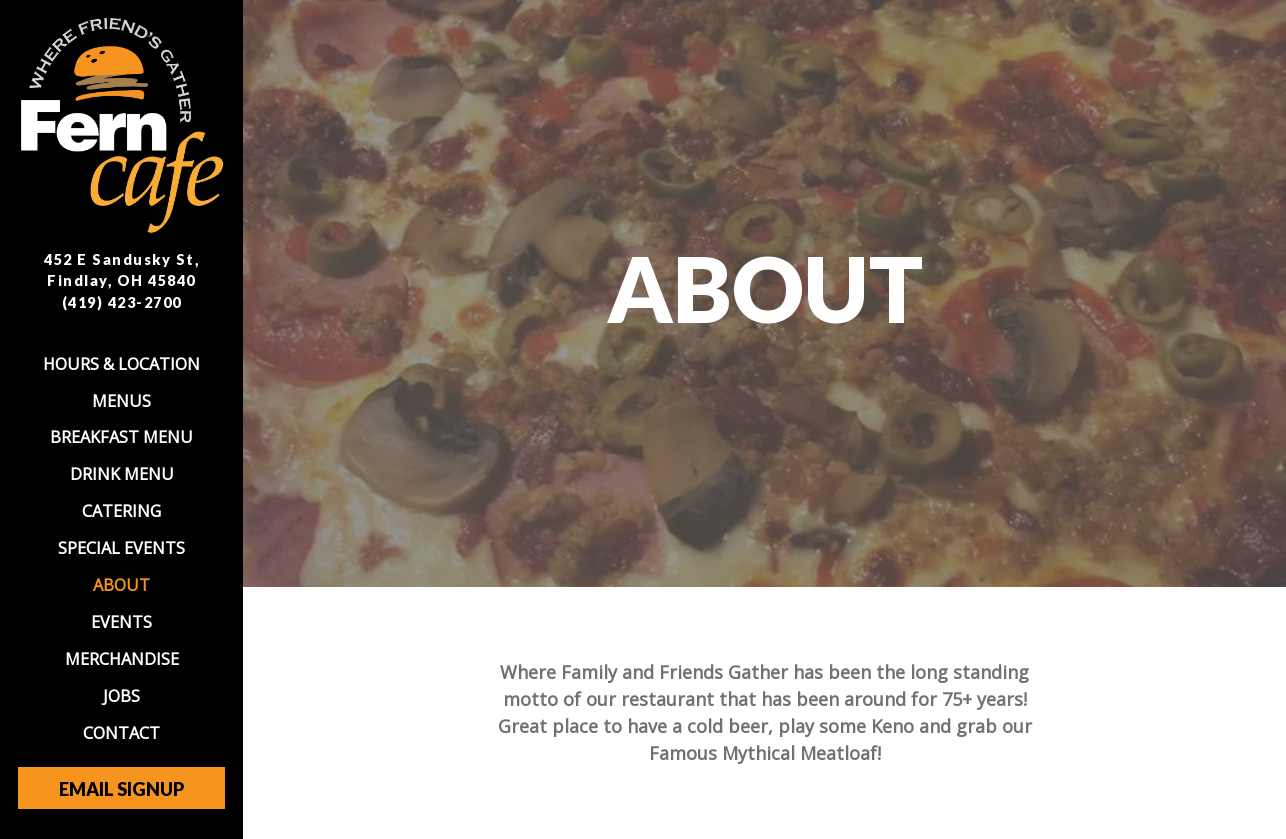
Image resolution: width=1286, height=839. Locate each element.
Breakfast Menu (121, 437)
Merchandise (122, 659)
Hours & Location (121, 364)
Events (121, 622)
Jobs (121, 696)
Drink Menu (122, 474)
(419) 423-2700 (122, 302)
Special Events (121, 548)
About (121, 585)
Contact (121, 733)
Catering (121, 511)
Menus (121, 401)
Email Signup (121, 789)
